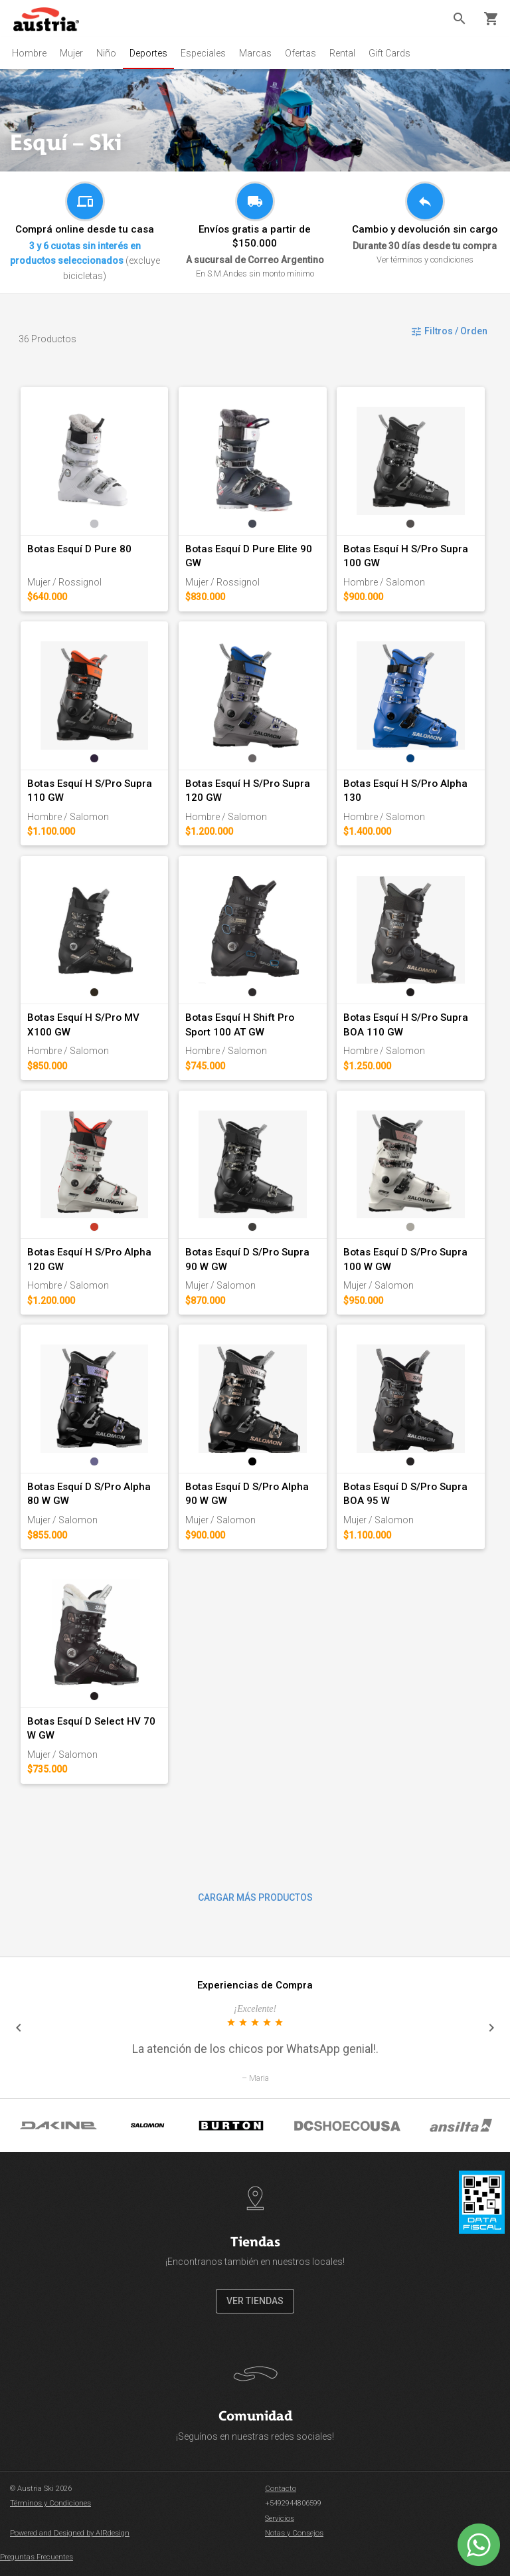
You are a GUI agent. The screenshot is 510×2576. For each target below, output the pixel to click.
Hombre (29, 53)
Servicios (279, 2518)
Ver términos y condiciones (425, 260)
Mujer (71, 53)
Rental (342, 53)
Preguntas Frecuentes (36, 2557)
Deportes (148, 53)
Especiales (203, 53)
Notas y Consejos (294, 2533)
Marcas (255, 53)
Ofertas (300, 53)
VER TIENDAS (255, 2301)
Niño (106, 53)
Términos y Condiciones (50, 2503)
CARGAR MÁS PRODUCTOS (255, 1897)
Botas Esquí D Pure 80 (79, 549)
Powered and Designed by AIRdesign (69, 2533)
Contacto (280, 2488)
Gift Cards (389, 53)
